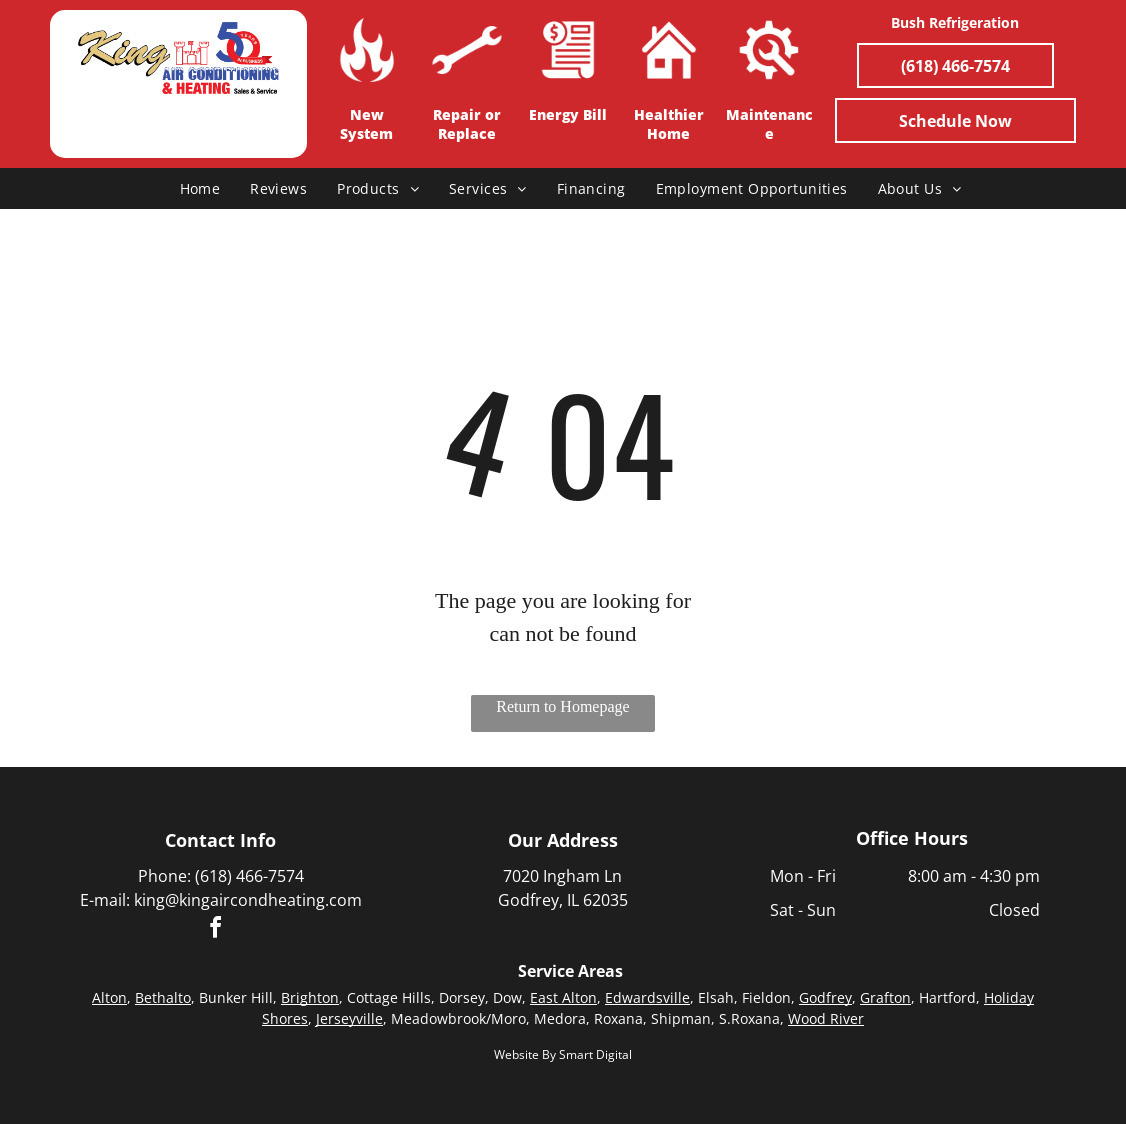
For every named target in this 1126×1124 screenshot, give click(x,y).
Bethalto (163, 997)
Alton (109, 997)
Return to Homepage (562, 706)
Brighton (310, 997)
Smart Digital (595, 1054)
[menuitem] (200, 188)
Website (516, 1054)
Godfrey (825, 997)
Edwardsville (647, 997)
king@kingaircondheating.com (248, 900)
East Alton (563, 997)
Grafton (885, 997)
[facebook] (216, 930)
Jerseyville (349, 1018)
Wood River (826, 1018)
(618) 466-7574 (249, 876)
